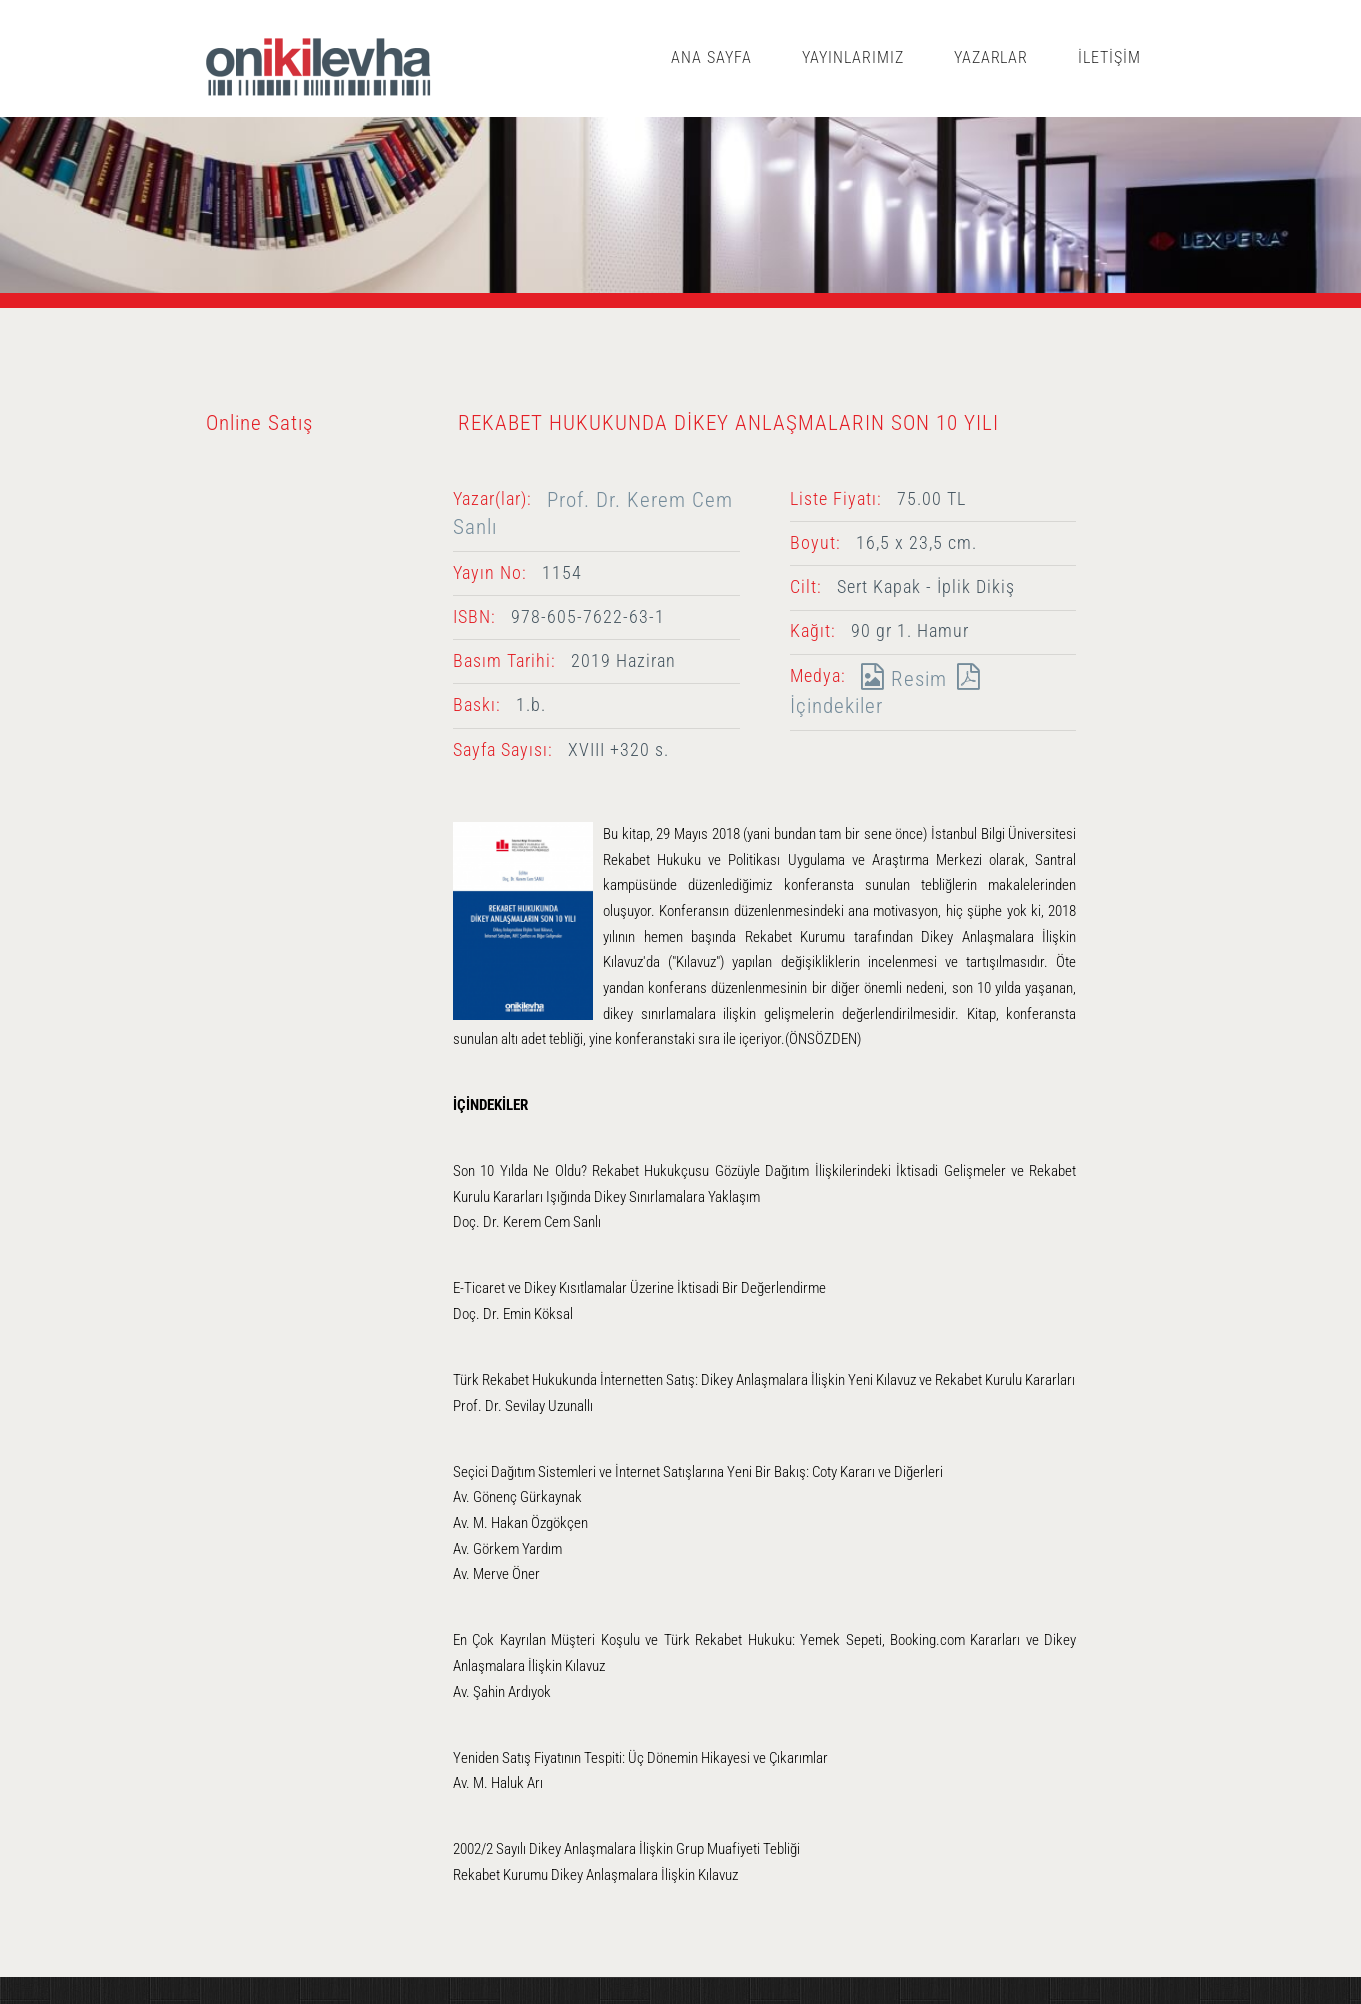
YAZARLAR (991, 57)
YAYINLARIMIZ (853, 57)
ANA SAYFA (711, 57)
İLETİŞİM (1109, 57)
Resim (899, 678)
